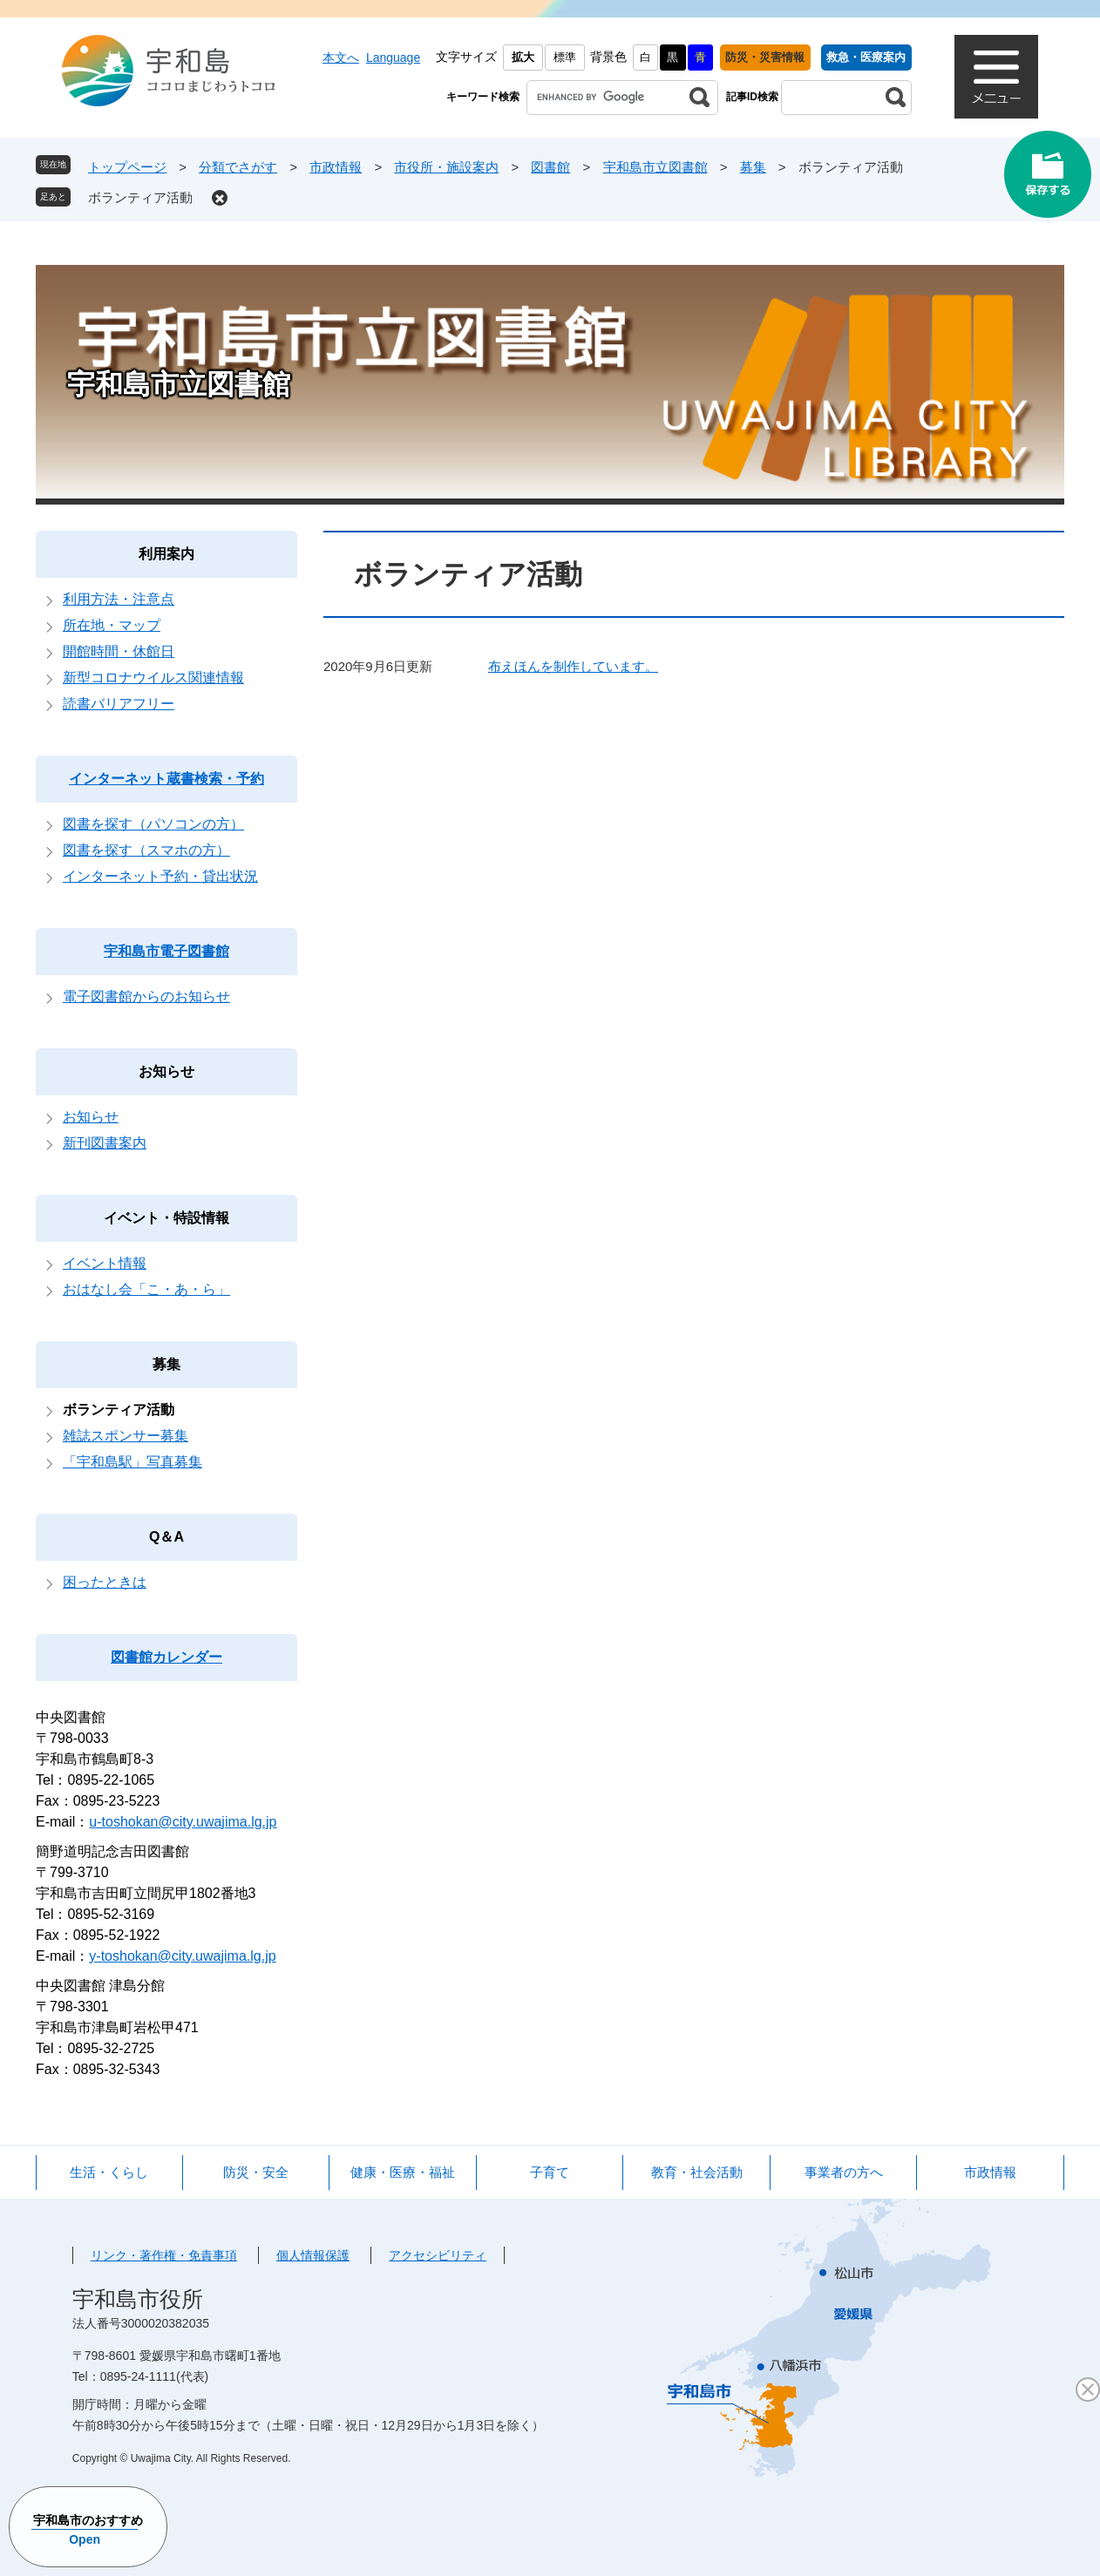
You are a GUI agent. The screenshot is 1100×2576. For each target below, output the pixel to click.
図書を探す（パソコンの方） (153, 824)
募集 (753, 166)
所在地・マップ (111, 625)
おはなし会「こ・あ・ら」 (146, 1289)
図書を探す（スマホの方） (146, 850)
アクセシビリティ (437, 2255)
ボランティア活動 (140, 197)
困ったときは (104, 1582)
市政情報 (335, 166)
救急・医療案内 (866, 57)
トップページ (127, 166)
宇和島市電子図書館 (166, 951)
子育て (549, 2172)
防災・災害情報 (765, 57)
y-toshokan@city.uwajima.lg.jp (182, 1956)
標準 (564, 57)
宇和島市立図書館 (655, 166)
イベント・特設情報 (166, 1217)
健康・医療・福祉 (402, 2172)
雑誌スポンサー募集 (125, 1435)
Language (393, 57)
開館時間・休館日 (118, 651)
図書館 (550, 166)
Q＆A (166, 1536)
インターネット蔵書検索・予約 (166, 778)
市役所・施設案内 (446, 166)
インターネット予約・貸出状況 (160, 876)
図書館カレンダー (166, 1657)
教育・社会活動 (697, 2172)
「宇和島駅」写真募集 (132, 1461)
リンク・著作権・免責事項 (164, 2255)
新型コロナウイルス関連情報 (153, 677)
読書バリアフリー (118, 703)
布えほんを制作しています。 (573, 666)
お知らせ (166, 1071)
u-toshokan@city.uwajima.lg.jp (182, 1821)
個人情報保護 (313, 2255)
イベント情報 (104, 1263)
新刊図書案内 (104, 1142)
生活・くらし (109, 2172)
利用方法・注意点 (118, 599)
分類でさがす (238, 166)
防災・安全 (256, 2172)
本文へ (341, 57)
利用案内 (166, 553)
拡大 (523, 57)
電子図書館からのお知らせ (146, 996)
